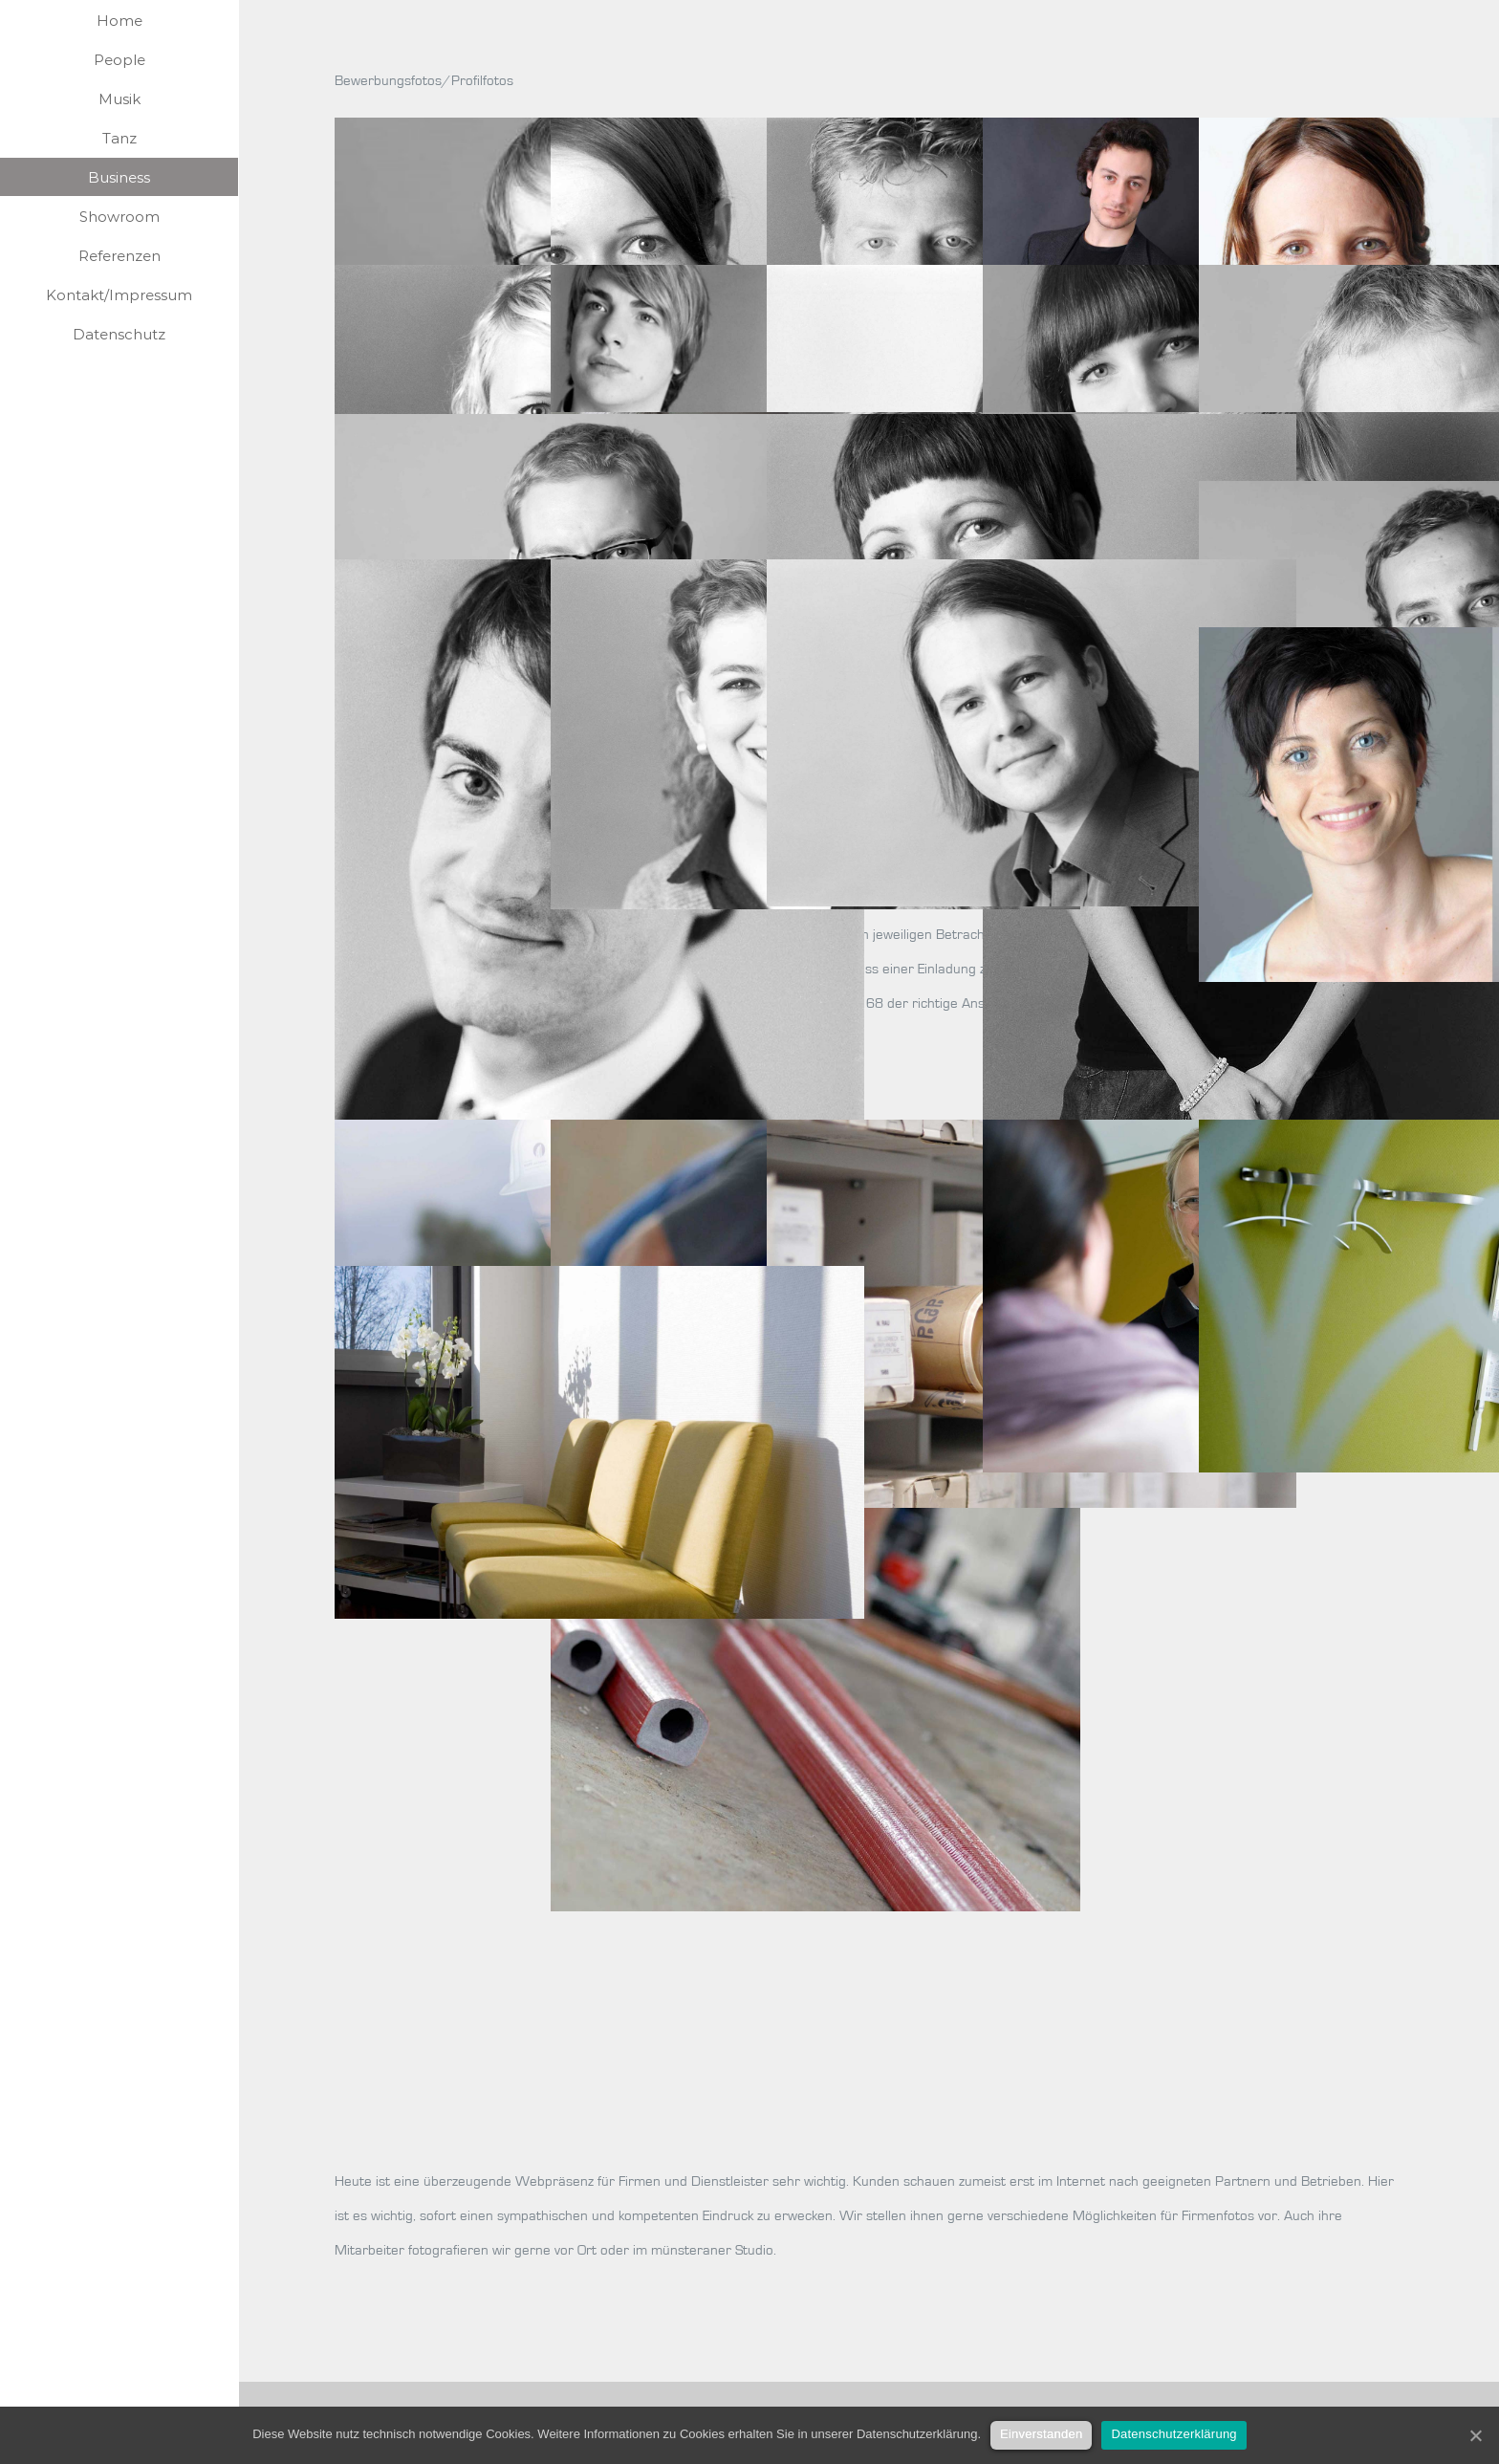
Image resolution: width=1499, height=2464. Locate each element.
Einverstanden (1041, 2434)
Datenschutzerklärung (1173, 2434)
